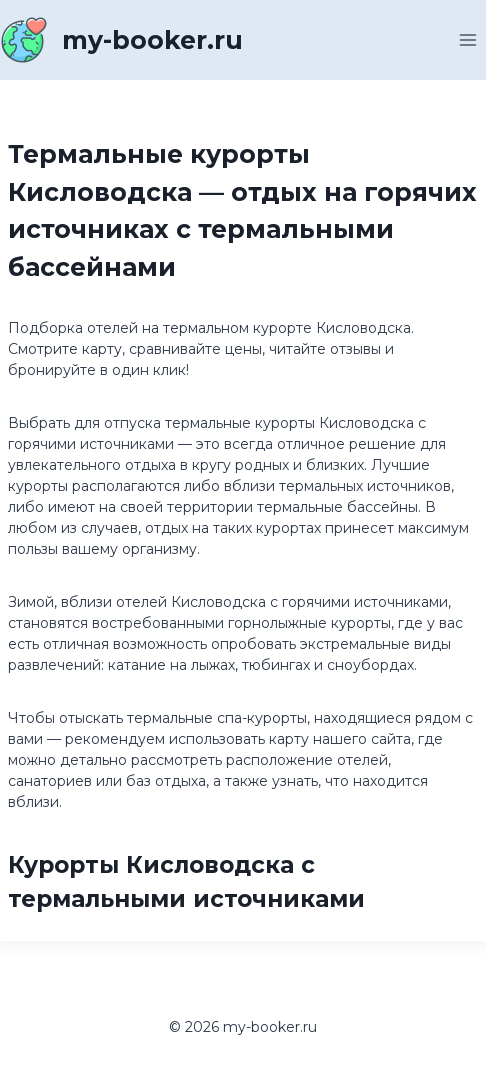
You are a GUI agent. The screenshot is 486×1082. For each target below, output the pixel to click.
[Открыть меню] (467, 39)
